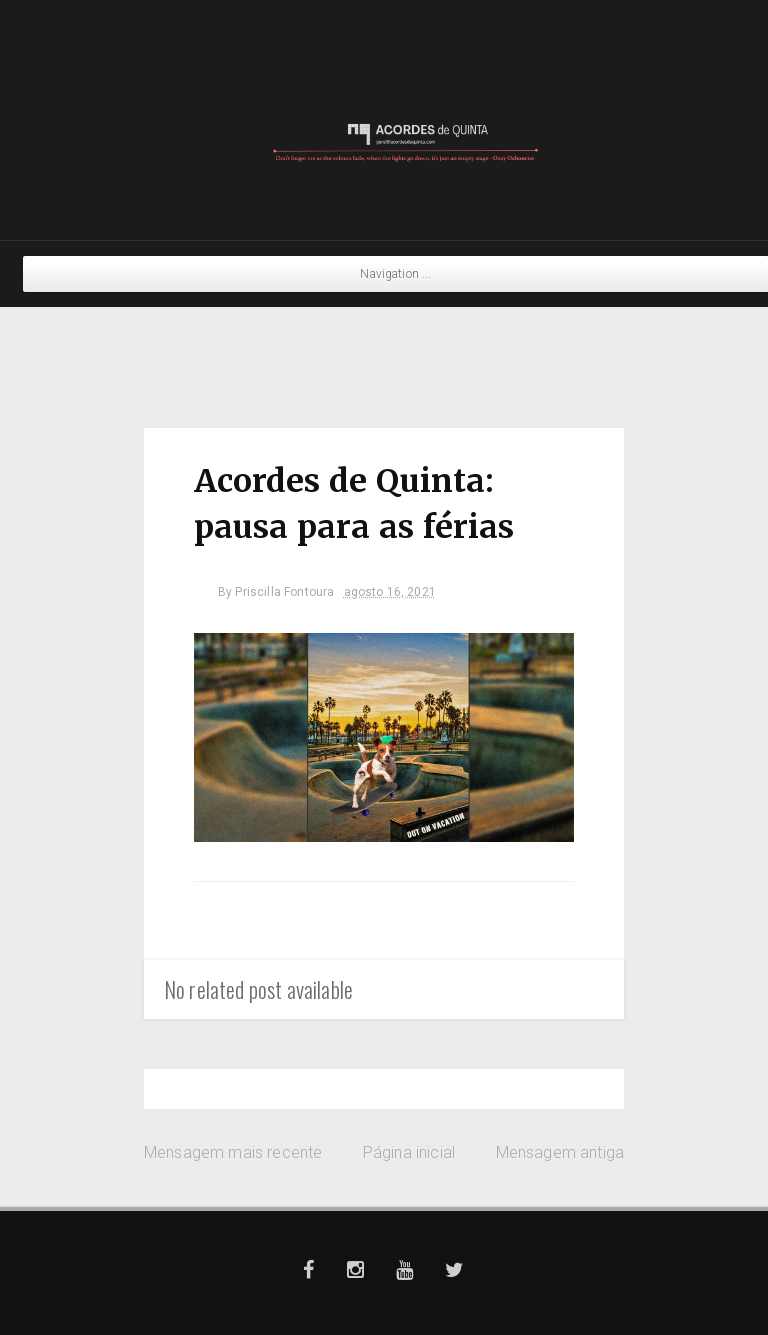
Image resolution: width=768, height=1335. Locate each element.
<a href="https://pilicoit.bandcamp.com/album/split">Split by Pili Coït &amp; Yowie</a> (384, 353)
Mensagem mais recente (233, 1152)
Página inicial (409, 1152)
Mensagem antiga (560, 1152)
